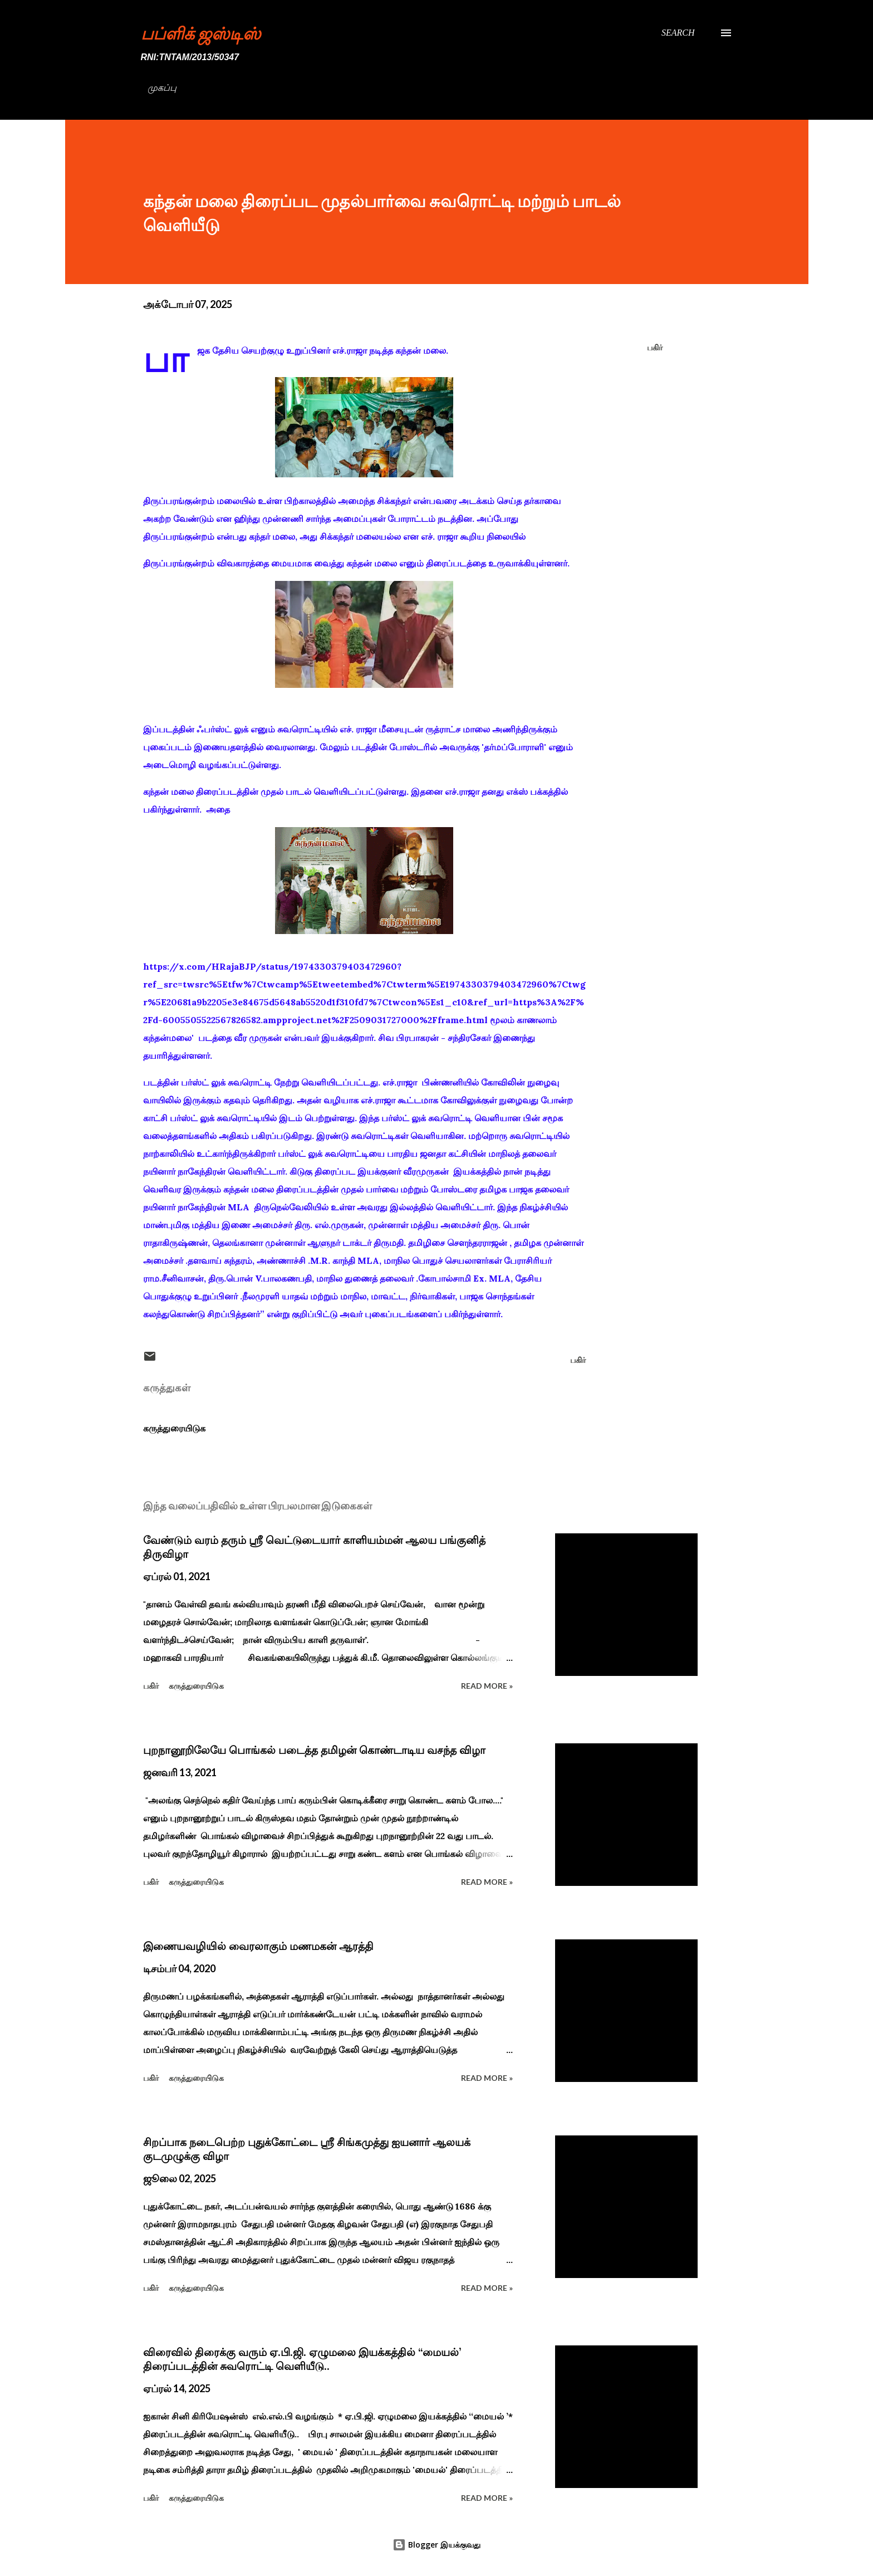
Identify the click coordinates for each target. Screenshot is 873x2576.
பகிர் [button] (655, 347)
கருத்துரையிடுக (174, 1428)
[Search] (678, 33)
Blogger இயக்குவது (436, 2544)
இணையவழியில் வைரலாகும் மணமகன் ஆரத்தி (258, 1946)
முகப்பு (162, 87)
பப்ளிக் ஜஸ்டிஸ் (201, 33)
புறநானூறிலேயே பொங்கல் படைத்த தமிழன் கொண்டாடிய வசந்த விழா (314, 1750)
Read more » (487, 1685)
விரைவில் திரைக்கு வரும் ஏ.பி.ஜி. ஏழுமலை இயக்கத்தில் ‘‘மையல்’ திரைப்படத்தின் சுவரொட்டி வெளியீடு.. (302, 2359)
